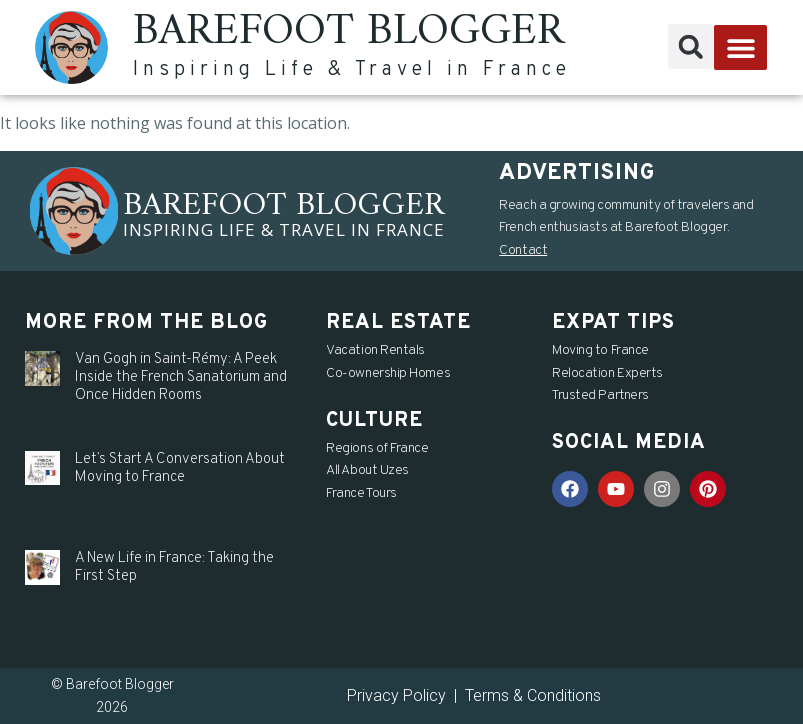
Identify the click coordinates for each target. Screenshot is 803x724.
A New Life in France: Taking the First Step (174, 567)
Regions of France (377, 448)
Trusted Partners (600, 395)
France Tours (361, 493)
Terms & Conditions (533, 695)
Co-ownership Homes (388, 373)
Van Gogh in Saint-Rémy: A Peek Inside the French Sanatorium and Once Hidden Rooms (181, 377)
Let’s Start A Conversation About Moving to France (180, 468)
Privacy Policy (396, 695)
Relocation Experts (607, 373)
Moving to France (600, 350)
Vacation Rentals (375, 350)
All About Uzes (367, 470)
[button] (690, 46)
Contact (523, 250)
